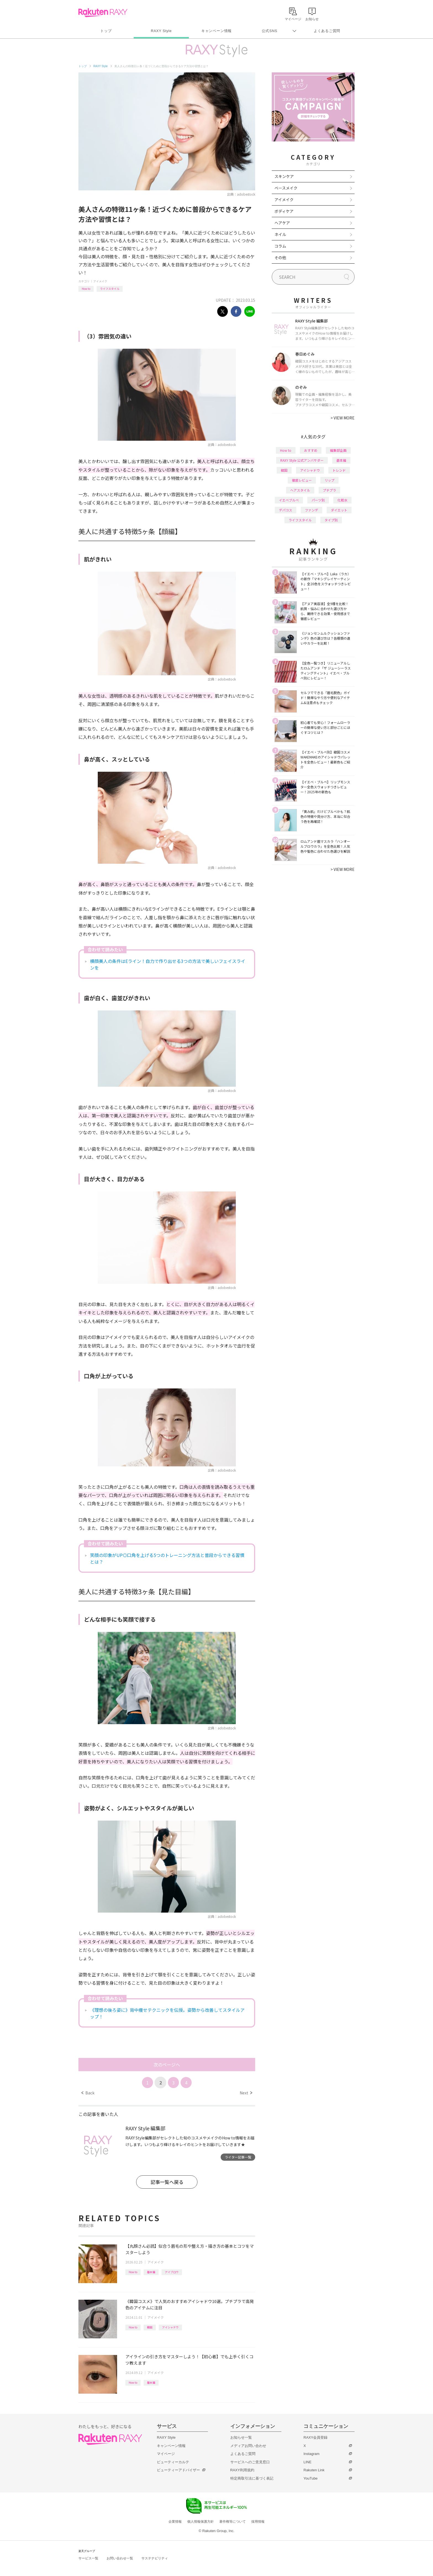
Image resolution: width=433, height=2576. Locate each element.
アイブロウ (172, 2272)
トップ (106, 31)
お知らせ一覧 (241, 2437)
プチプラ (329, 490)
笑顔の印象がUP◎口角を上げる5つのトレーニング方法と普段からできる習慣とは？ (167, 1558)
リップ (329, 480)
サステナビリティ (154, 2558)
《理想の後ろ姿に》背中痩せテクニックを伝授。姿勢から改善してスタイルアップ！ (167, 2013)
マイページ (166, 2454)
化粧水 (342, 500)
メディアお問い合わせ (248, 2446)
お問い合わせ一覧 (120, 2558)
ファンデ (311, 510)
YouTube (310, 2478)
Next (246, 2093)
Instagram (311, 2454)
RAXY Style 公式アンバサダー (302, 460)
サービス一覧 (88, 2558)
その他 (280, 257)
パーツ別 (318, 500)
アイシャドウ (170, 2327)
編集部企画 (338, 450)
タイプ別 (331, 520)
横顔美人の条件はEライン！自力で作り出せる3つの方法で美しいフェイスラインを (167, 964)
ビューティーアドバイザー (178, 2470)
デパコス (285, 510)
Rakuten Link (313, 2470)
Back (87, 2093)
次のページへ (167, 2064)
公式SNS (270, 31)
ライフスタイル (109, 289)
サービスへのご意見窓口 (250, 2462)
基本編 (151, 2272)
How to (86, 289)
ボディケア (284, 211)
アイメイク (100, 281)
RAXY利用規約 (242, 2470)
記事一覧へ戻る (167, 2181)
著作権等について (232, 2522)
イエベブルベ (289, 500)
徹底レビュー (302, 480)
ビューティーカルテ (173, 2462)
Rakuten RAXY (102, 12)
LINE (307, 2462)
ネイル (280, 234)
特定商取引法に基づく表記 (251, 2478)
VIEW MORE (343, 418)
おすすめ (310, 450)
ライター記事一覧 (238, 2157)
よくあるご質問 (327, 31)
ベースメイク (285, 188)
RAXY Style (161, 31)
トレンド (339, 470)
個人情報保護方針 (200, 2522)
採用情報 (258, 2522)
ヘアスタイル (300, 490)
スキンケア (284, 176)
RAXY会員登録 (315, 2437)
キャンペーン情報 (216, 31)
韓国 (149, 2327)
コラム (280, 246)
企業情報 (175, 2522)
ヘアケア (282, 222)
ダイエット (339, 510)
